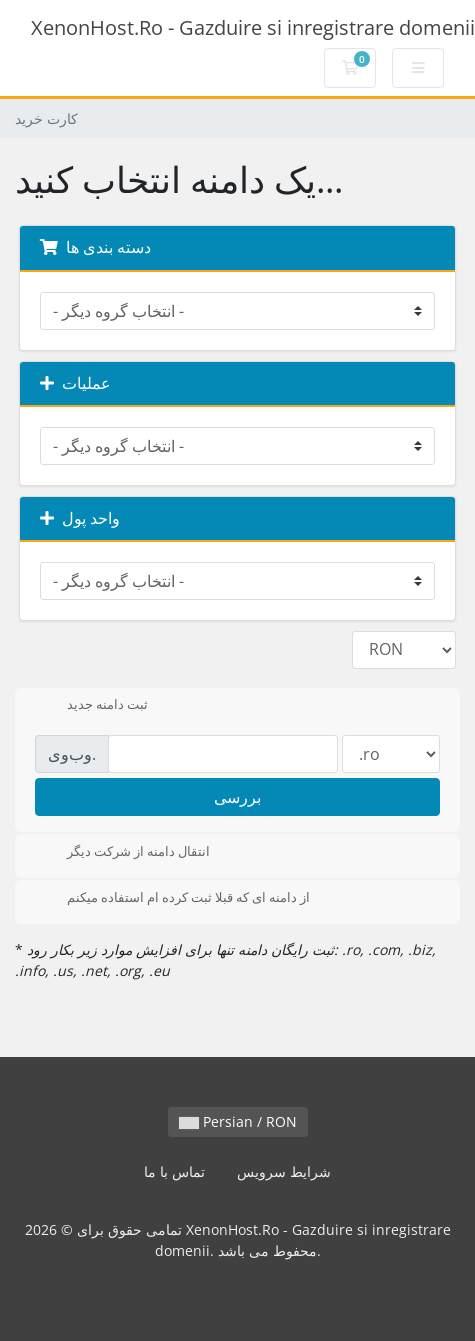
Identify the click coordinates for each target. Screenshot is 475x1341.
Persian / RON (238, 1121)
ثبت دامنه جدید (91, 706)
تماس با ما (174, 1171)
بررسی (237, 797)
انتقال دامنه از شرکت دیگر (122, 853)
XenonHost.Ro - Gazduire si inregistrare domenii (253, 27)
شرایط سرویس (284, 1171)
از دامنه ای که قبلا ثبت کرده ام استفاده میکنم (172, 899)
